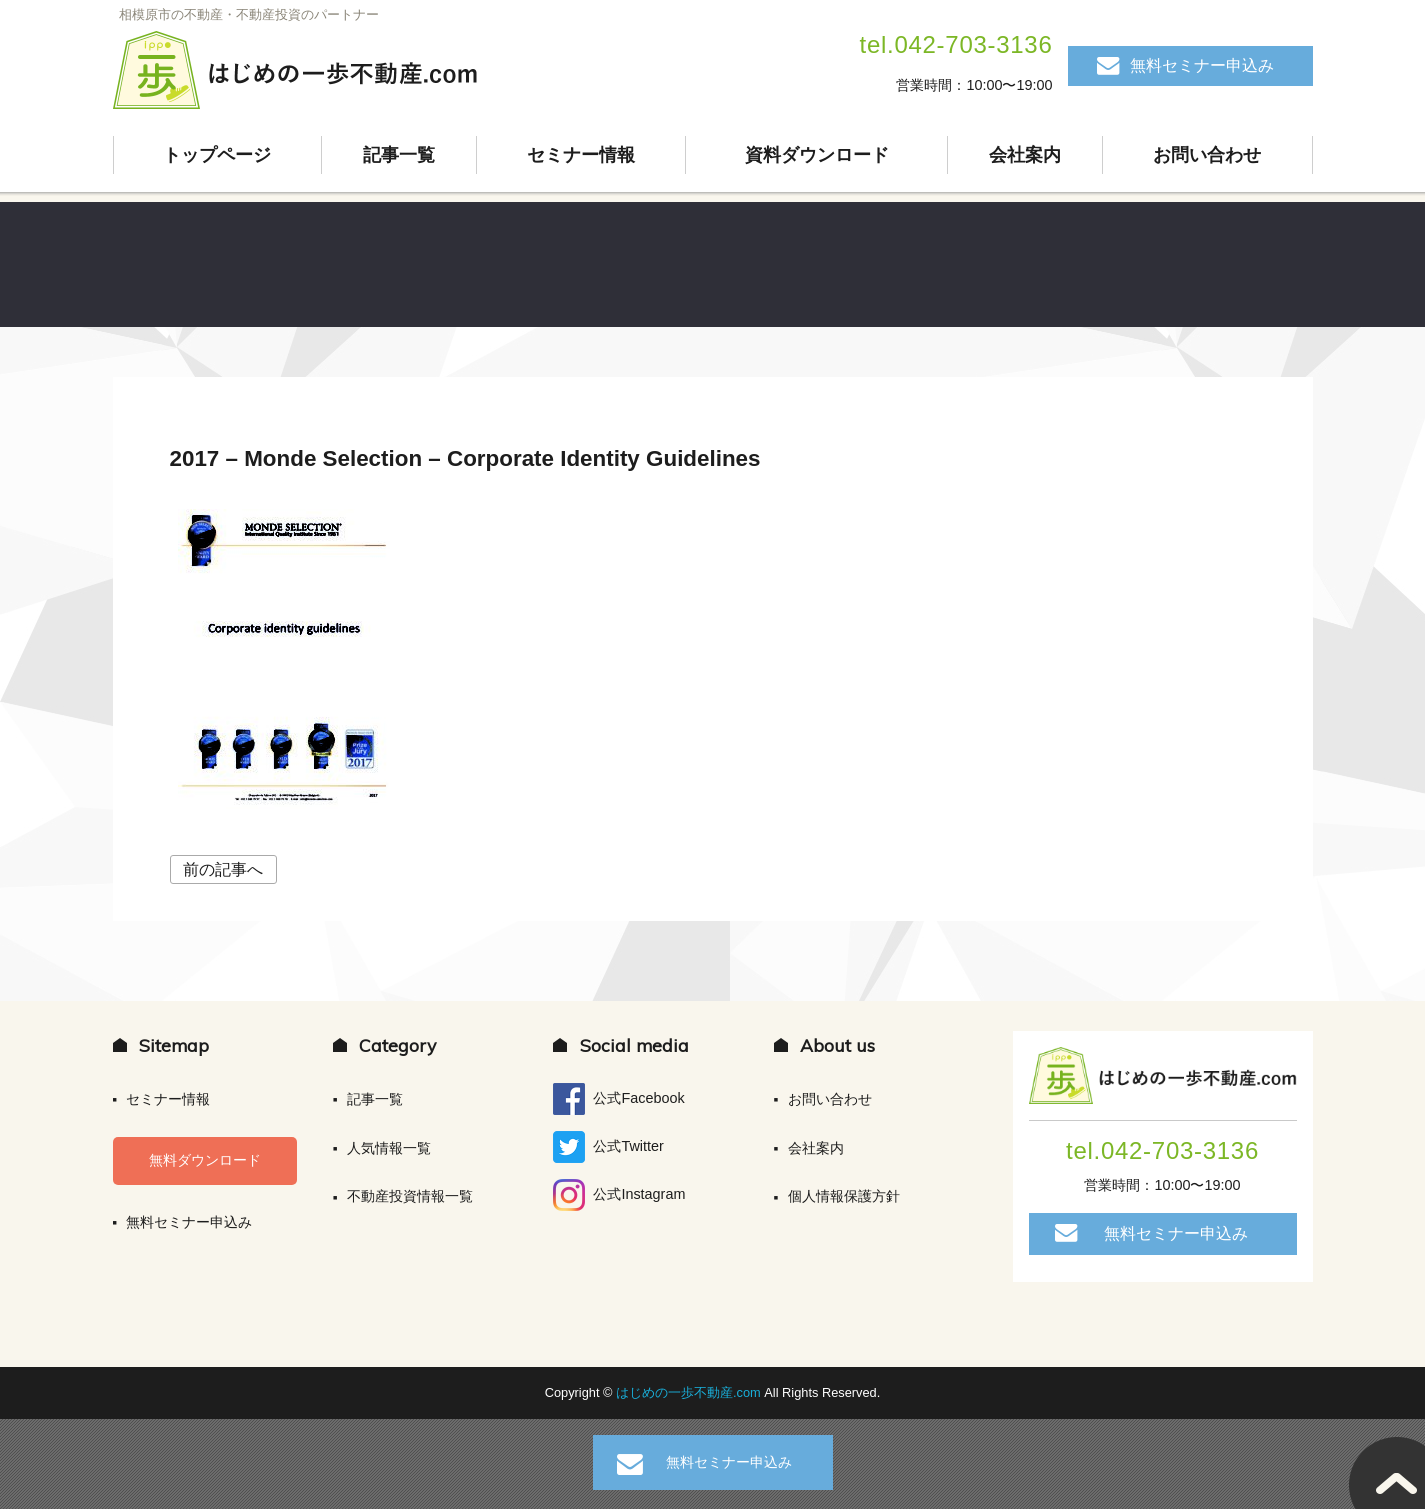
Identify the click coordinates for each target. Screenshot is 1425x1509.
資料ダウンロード (817, 155)
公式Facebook (618, 1099)
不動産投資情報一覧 (410, 1196)
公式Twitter (608, 1147)
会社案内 (1025, 155)
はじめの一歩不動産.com (690, 1392)
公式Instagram (619, 1195)
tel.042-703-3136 (956, 44)
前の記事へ (223, 869)
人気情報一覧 (389, 1148)
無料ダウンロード (205, 1160)
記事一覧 (399, 155)
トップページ (217, 155)
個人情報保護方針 (844, 1196)
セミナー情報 (581, 155)
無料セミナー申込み (1202, 65)
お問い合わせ (1207, 155)
